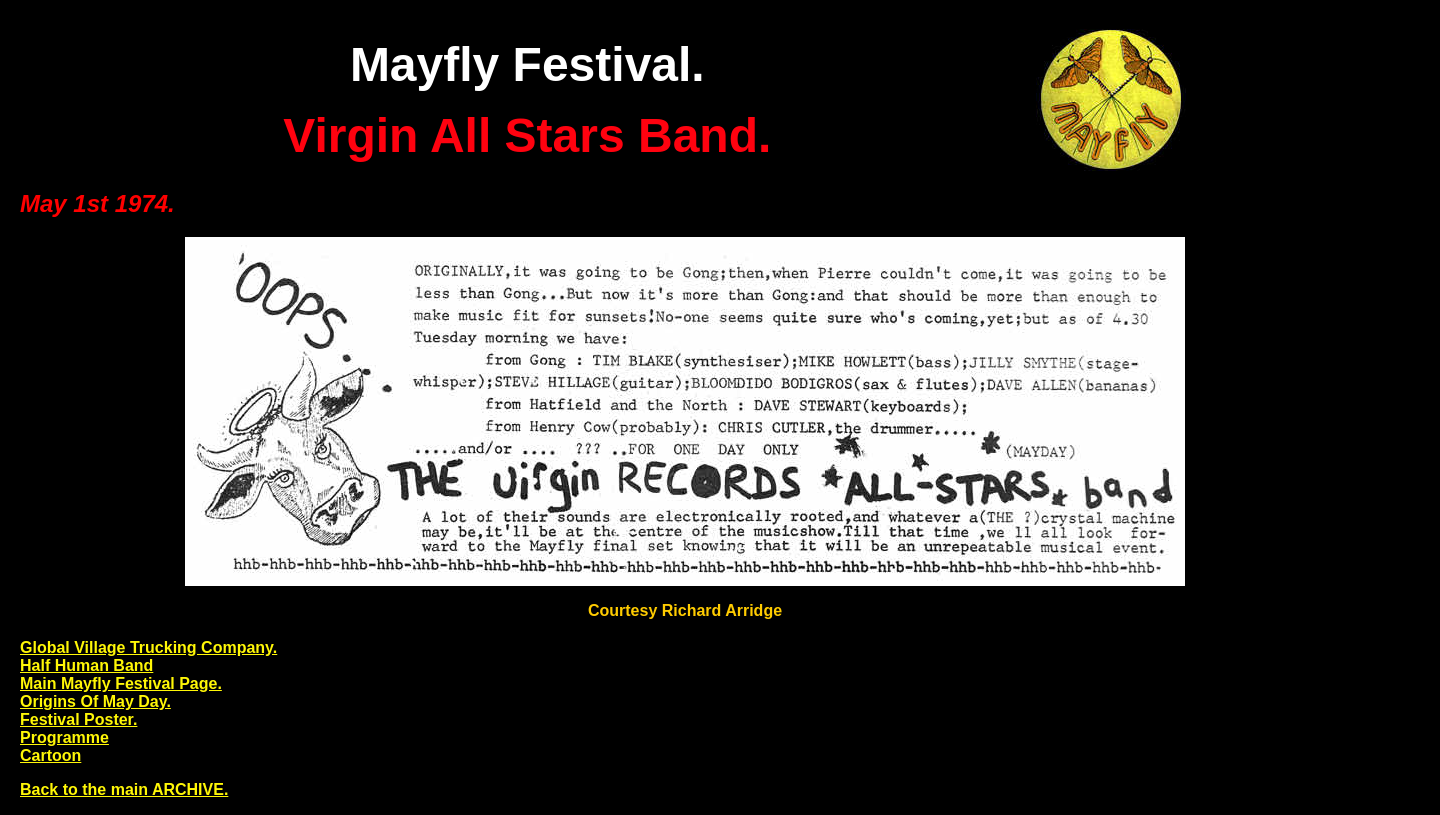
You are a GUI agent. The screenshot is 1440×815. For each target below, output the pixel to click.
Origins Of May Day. (95, 701)
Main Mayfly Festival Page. (121, 683)
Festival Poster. (78, 719)
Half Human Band (86, 665)
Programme (64, 737)
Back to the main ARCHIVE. (124, 789)
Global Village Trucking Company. (148, 647)
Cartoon (50, 755)
